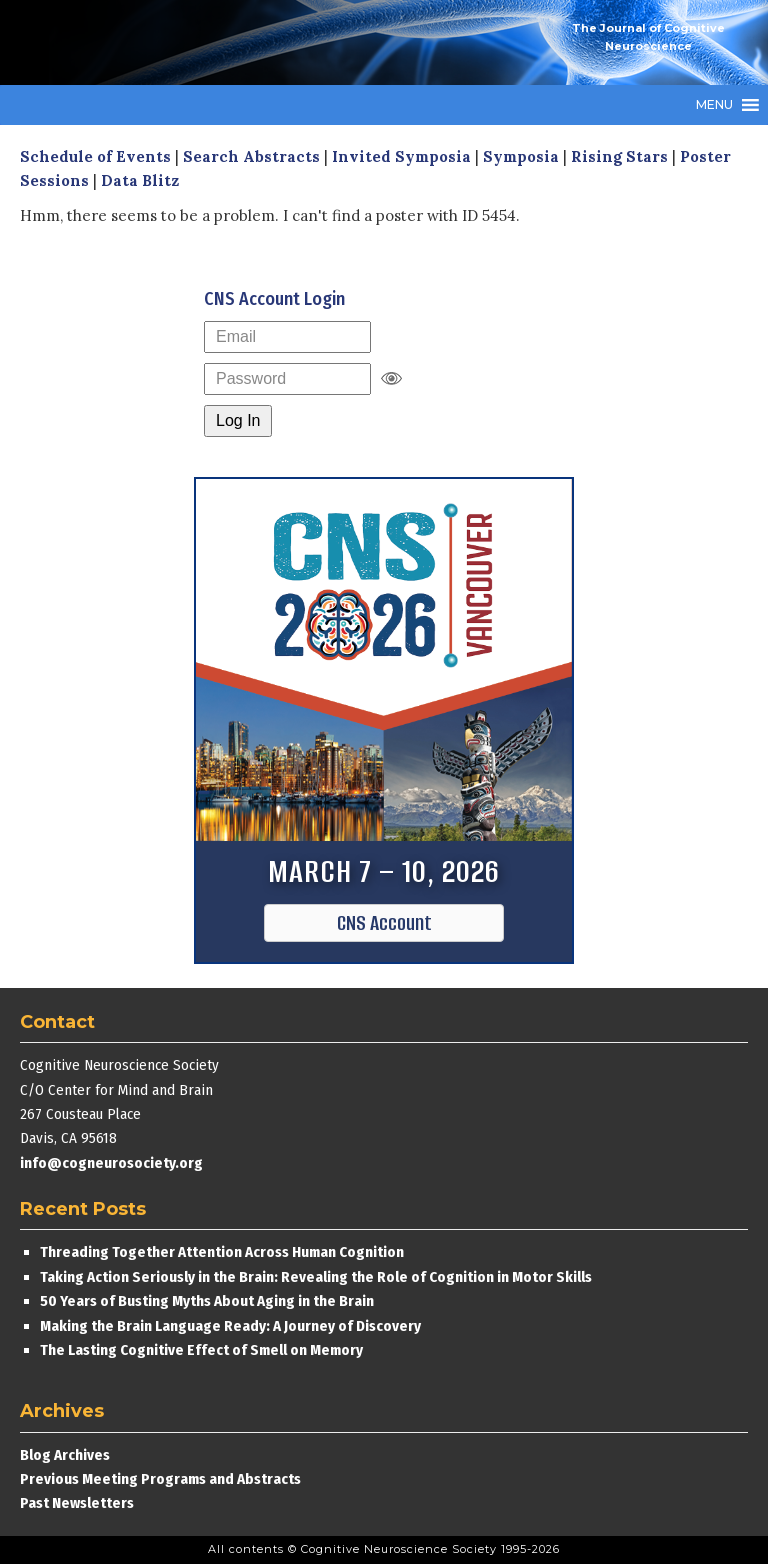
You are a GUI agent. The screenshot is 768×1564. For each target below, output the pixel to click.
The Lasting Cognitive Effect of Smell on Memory (203, 1350)
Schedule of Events (95, 156)
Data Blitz (140, 180)
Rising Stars (619, 156)
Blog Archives (65, 1455)
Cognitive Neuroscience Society (170, 42)
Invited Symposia (401, 156)
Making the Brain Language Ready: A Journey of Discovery (230, 1326)
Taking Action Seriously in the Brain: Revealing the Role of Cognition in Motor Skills (316, 1277)
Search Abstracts (251, 156)
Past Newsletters (77, 1503)
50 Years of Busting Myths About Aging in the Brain (207, 1301)
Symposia (521, 156)
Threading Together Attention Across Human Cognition (222, 1252)
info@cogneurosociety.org (111, 1163)
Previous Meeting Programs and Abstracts (160, 1479)
